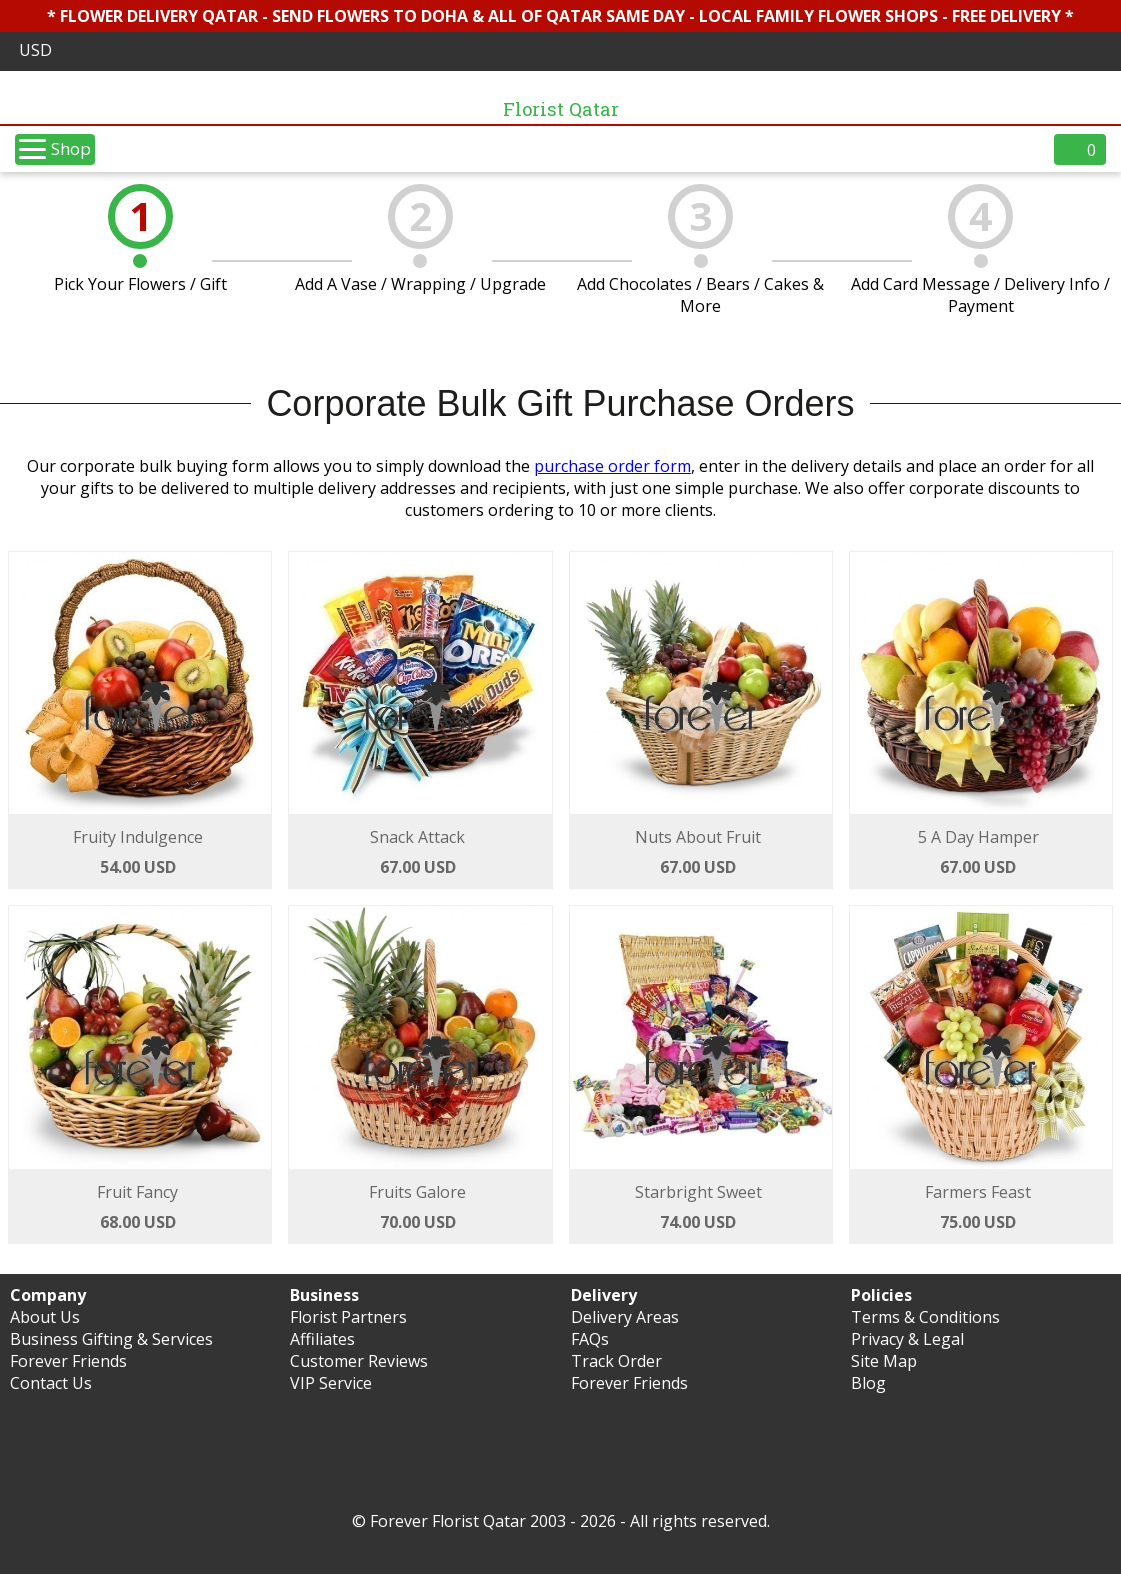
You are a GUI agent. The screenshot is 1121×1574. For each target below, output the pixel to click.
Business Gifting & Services (111, 1339)
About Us (45, 1317)
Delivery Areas (625, 1317)
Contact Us (51, 1383)
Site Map (884, 1361)
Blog (868, 1383)
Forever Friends (68, 1361)
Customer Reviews (359, 1361)
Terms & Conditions (925, 1317)
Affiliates (322, 1339)
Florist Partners (348, 1317)
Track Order (616, 1361)
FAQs (590, 1339)
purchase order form (612, 466)
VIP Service (331, 1383)
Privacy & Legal (907, 1339)
